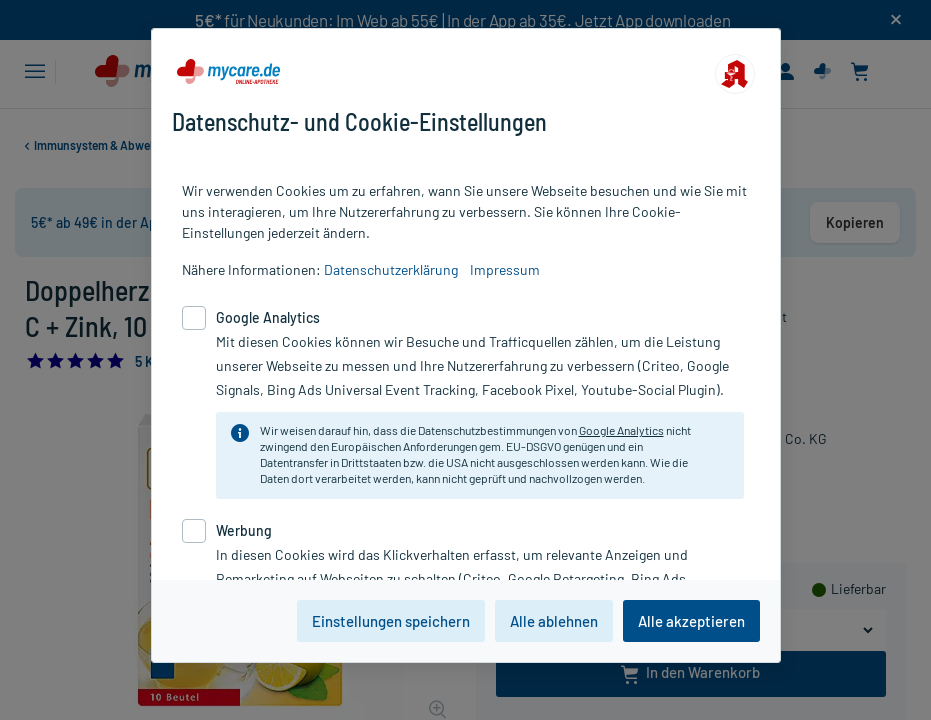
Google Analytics (621, 430)
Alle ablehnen (554, 621)
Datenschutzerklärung (391, 269)
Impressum (505, 269)
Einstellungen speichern (391, 621)
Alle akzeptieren (691, 621)
